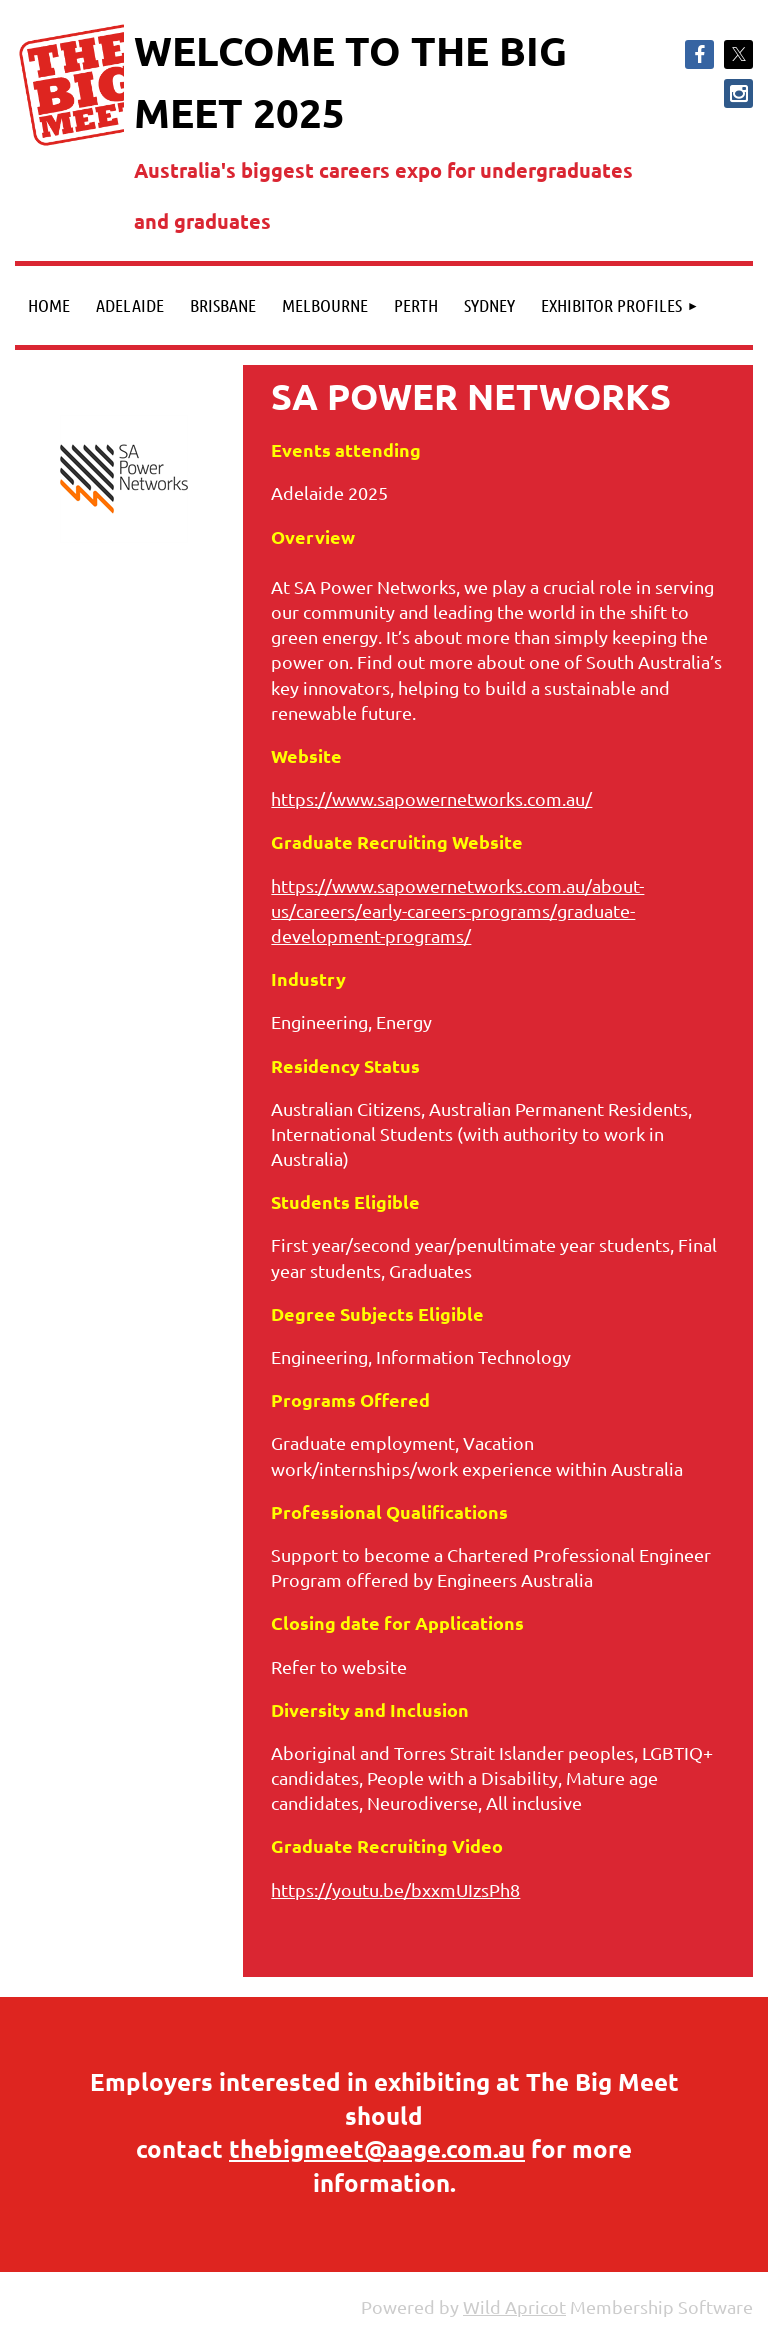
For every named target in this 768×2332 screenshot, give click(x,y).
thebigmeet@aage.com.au (377, 2148)
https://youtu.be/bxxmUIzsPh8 (395, 1889)
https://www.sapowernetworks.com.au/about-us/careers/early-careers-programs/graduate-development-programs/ (457, 910)
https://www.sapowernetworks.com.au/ (431, 798)
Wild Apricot (514, 2306)
